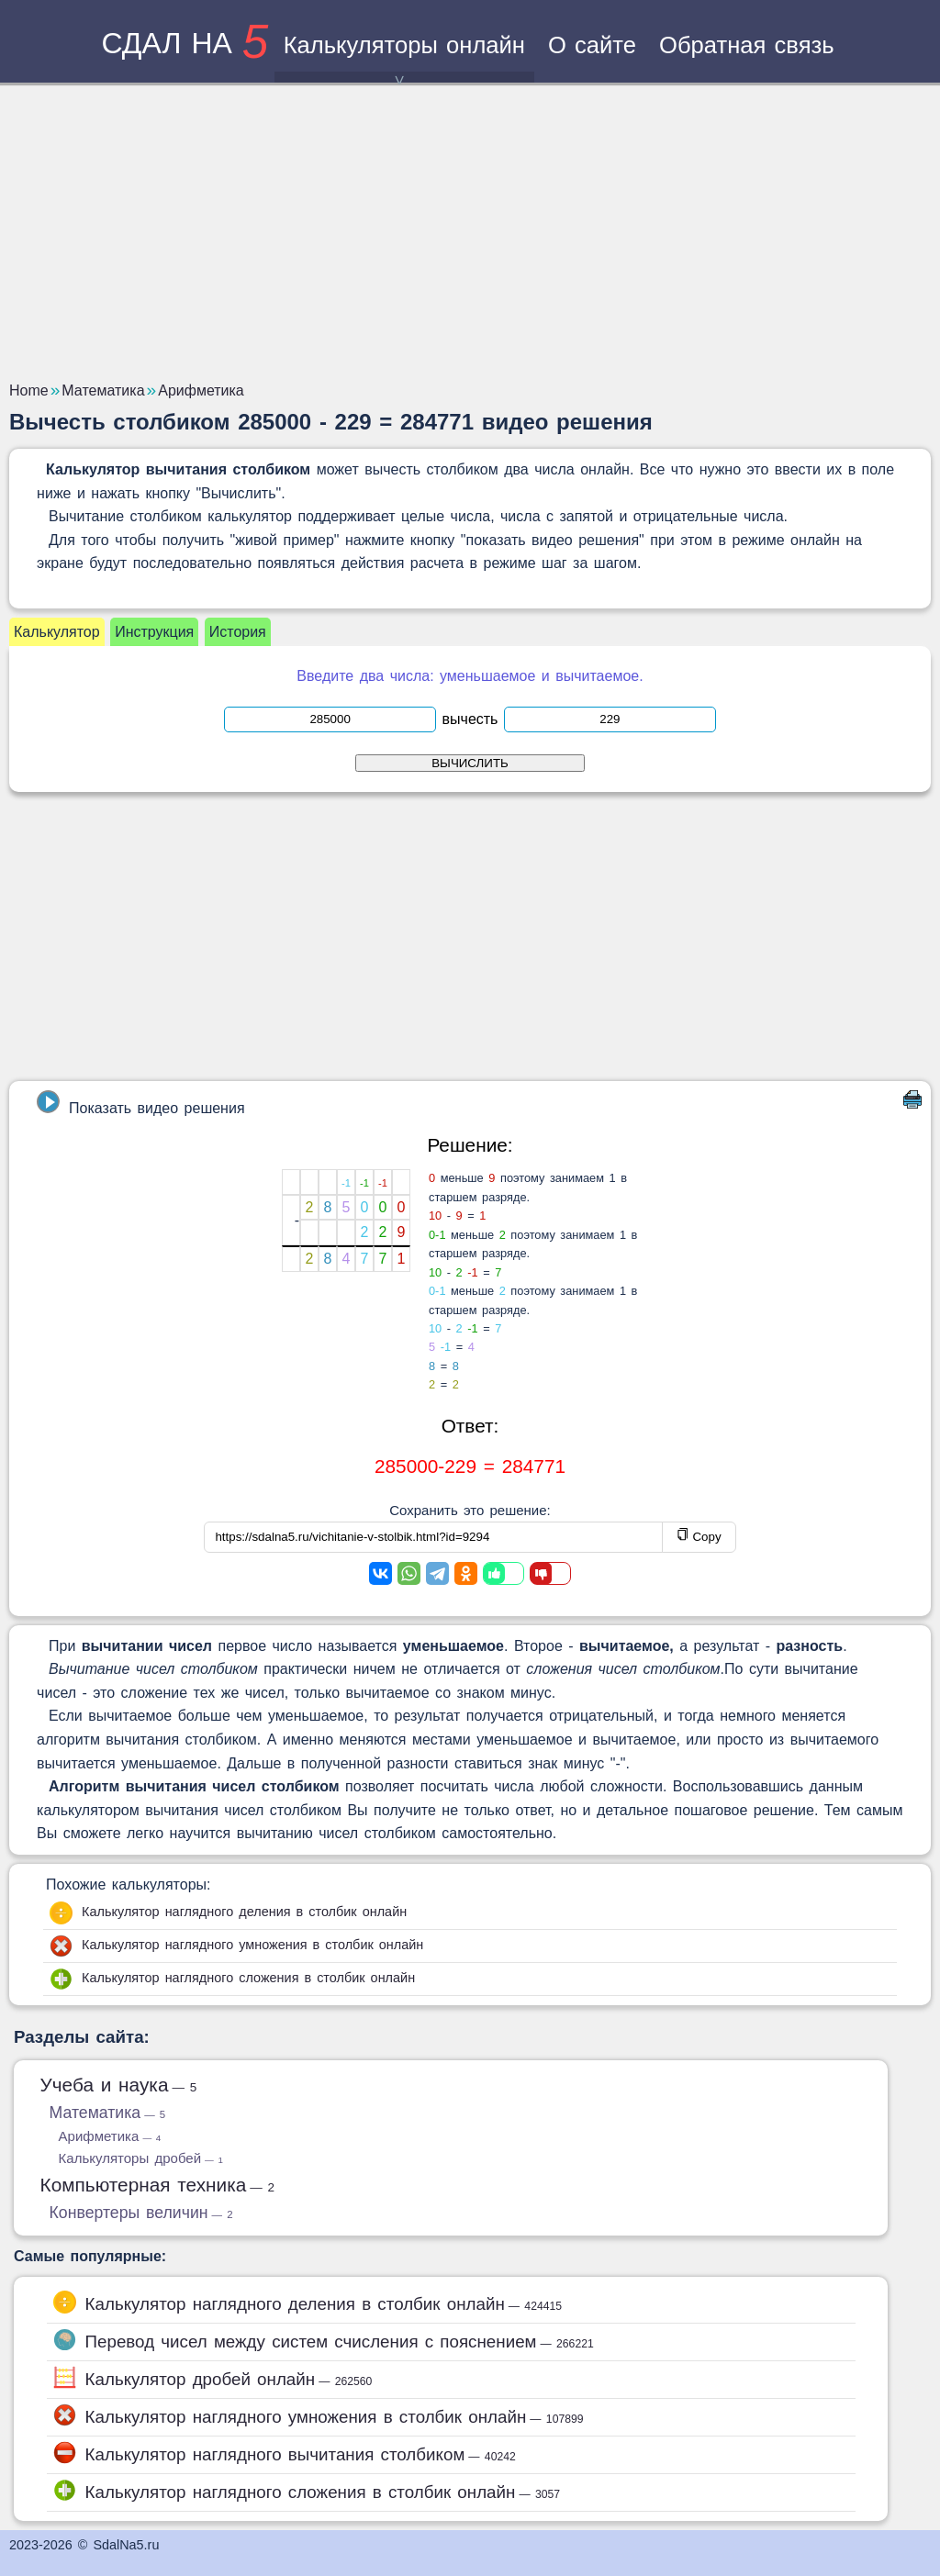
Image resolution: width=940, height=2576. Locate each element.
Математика (108, 2112)
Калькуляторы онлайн (404, 57)
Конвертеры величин (141, 2212)
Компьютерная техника (157, 2184)
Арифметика (110, 2136)
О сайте (592, 45)
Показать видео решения (140, 1103)
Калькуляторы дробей (141, 2158)
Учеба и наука (118, 2084)
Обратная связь (746, 45)
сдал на (184, 43)
